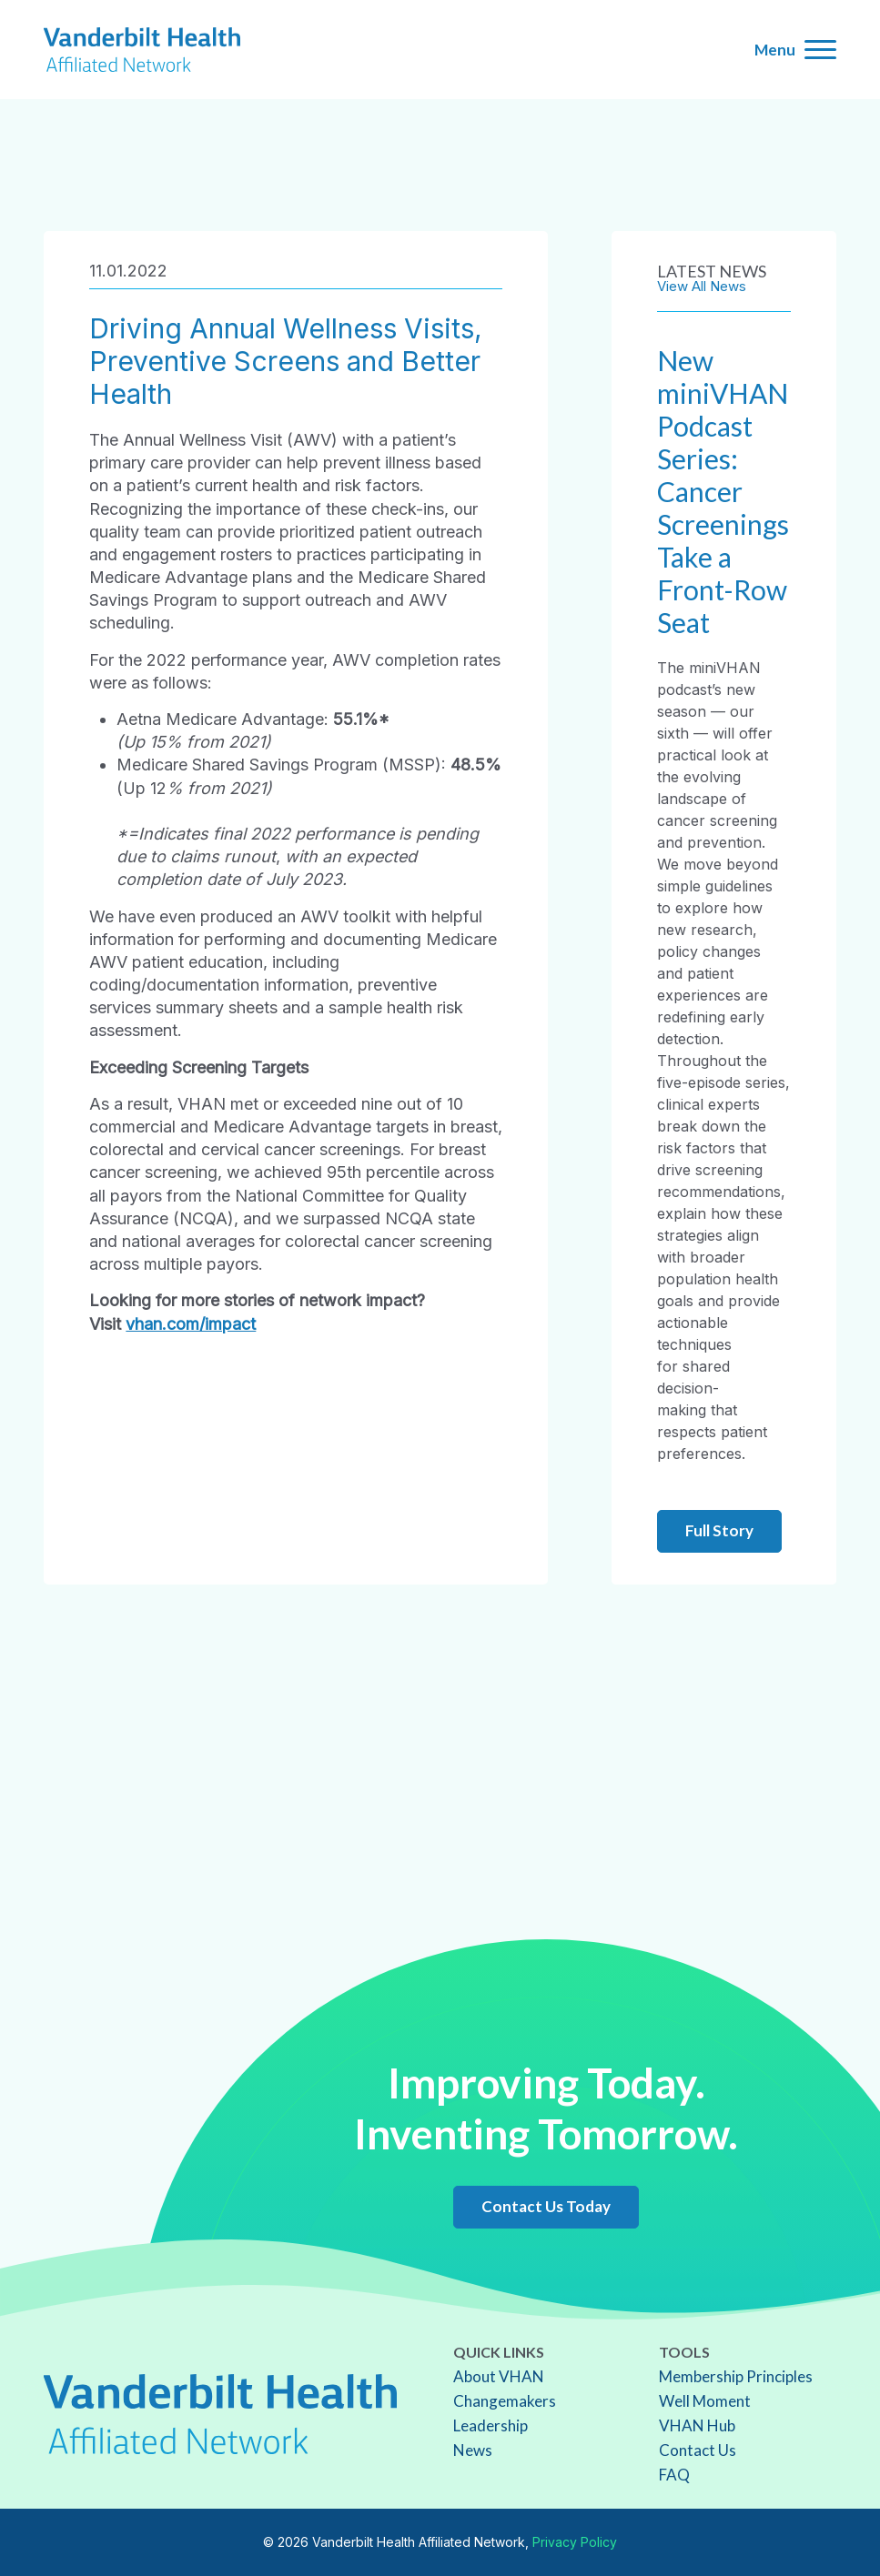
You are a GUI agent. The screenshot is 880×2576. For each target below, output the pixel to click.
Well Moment (705, 2401)
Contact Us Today (546, 2206)
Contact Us (697, 2450)
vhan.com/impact (191, 1323)
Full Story (719, 1530)
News (472, 2450)
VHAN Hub (697, 2425)
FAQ (674, 2474)
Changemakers (504, 2401)
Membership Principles (736, 2376)
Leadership (490, 2425)
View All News (701, 286)
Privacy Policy (574, 2542)
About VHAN (498, 2376)
